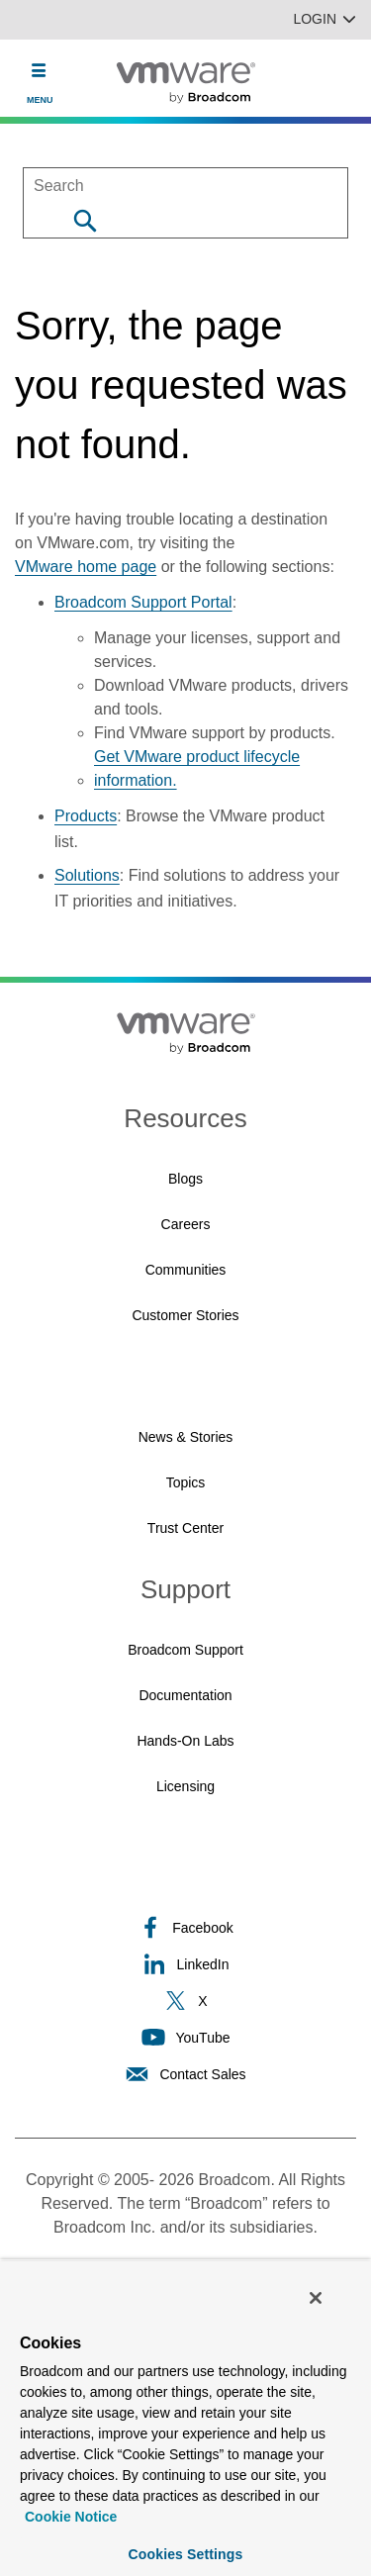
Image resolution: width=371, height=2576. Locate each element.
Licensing (185, 1786)
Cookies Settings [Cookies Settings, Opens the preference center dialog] (186, 2554)
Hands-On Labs (185, 1741)
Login (324, 19)
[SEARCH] (185, 185)
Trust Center (185, 1528)
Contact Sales (185, 2073)
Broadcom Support (185, 1650)
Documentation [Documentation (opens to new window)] (185, 1695)
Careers (186, 1224)
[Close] (315, 2298)
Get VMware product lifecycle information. (197, 768)
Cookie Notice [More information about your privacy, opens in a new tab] (71, 2517)
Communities (186, 1270)
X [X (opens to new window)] (185, 2000)
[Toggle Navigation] (39, 70)
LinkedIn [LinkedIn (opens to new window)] (186, 1964)
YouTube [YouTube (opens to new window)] (185, 2037)
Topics (186, 1482)
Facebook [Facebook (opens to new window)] (185, 1927)
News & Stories (186, 1437)
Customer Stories (185, 1315)
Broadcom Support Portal (143, 602)
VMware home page (85, 566)
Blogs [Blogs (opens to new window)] (185, 1179)
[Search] (84, 220)
